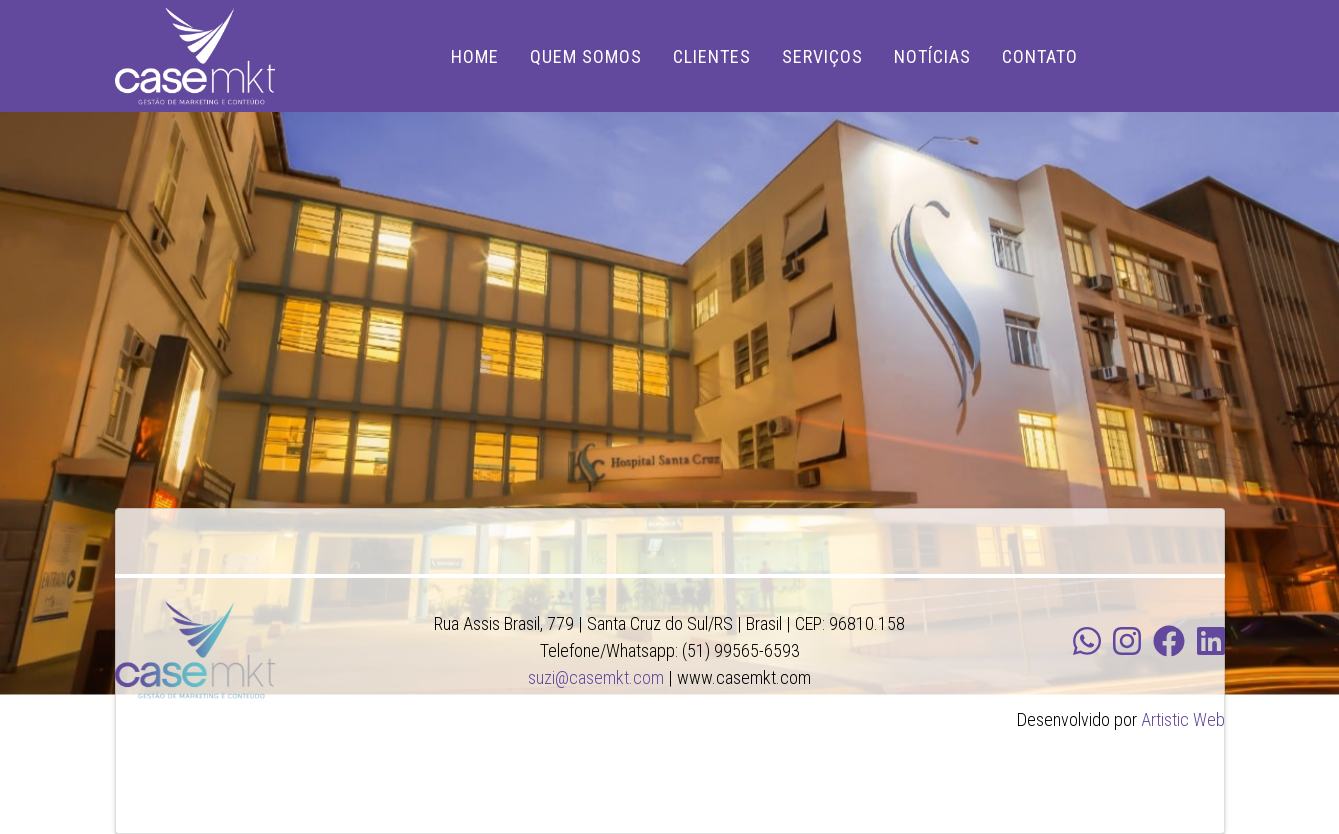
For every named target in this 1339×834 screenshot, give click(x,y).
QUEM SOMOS (586, 56)
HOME (475, 56)
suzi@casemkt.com (596, 677)
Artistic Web (1183, 719)
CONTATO (1040, 56)
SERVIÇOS (822, 56)
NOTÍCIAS (932, 56)
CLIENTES (712, 56)
